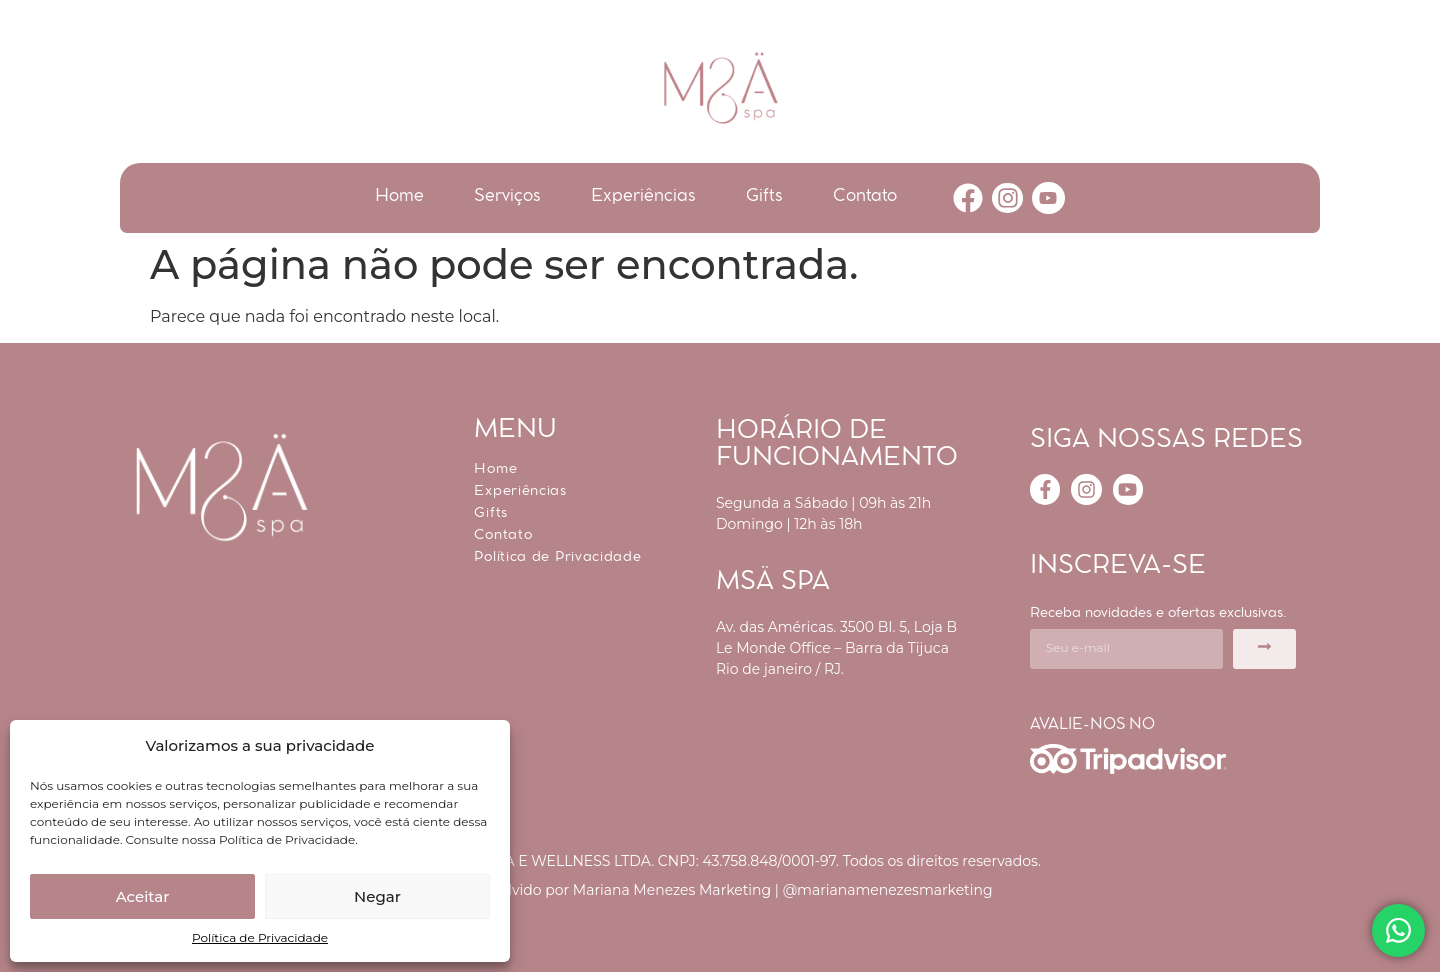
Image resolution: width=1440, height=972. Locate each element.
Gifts (764, 197)
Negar (377, 896)
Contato (865, 197)
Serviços (507, 197)
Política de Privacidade (260, 937)
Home (399, 197)
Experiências (643, 197)
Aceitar (143, 896)
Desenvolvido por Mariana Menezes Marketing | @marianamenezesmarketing (719, 890)
